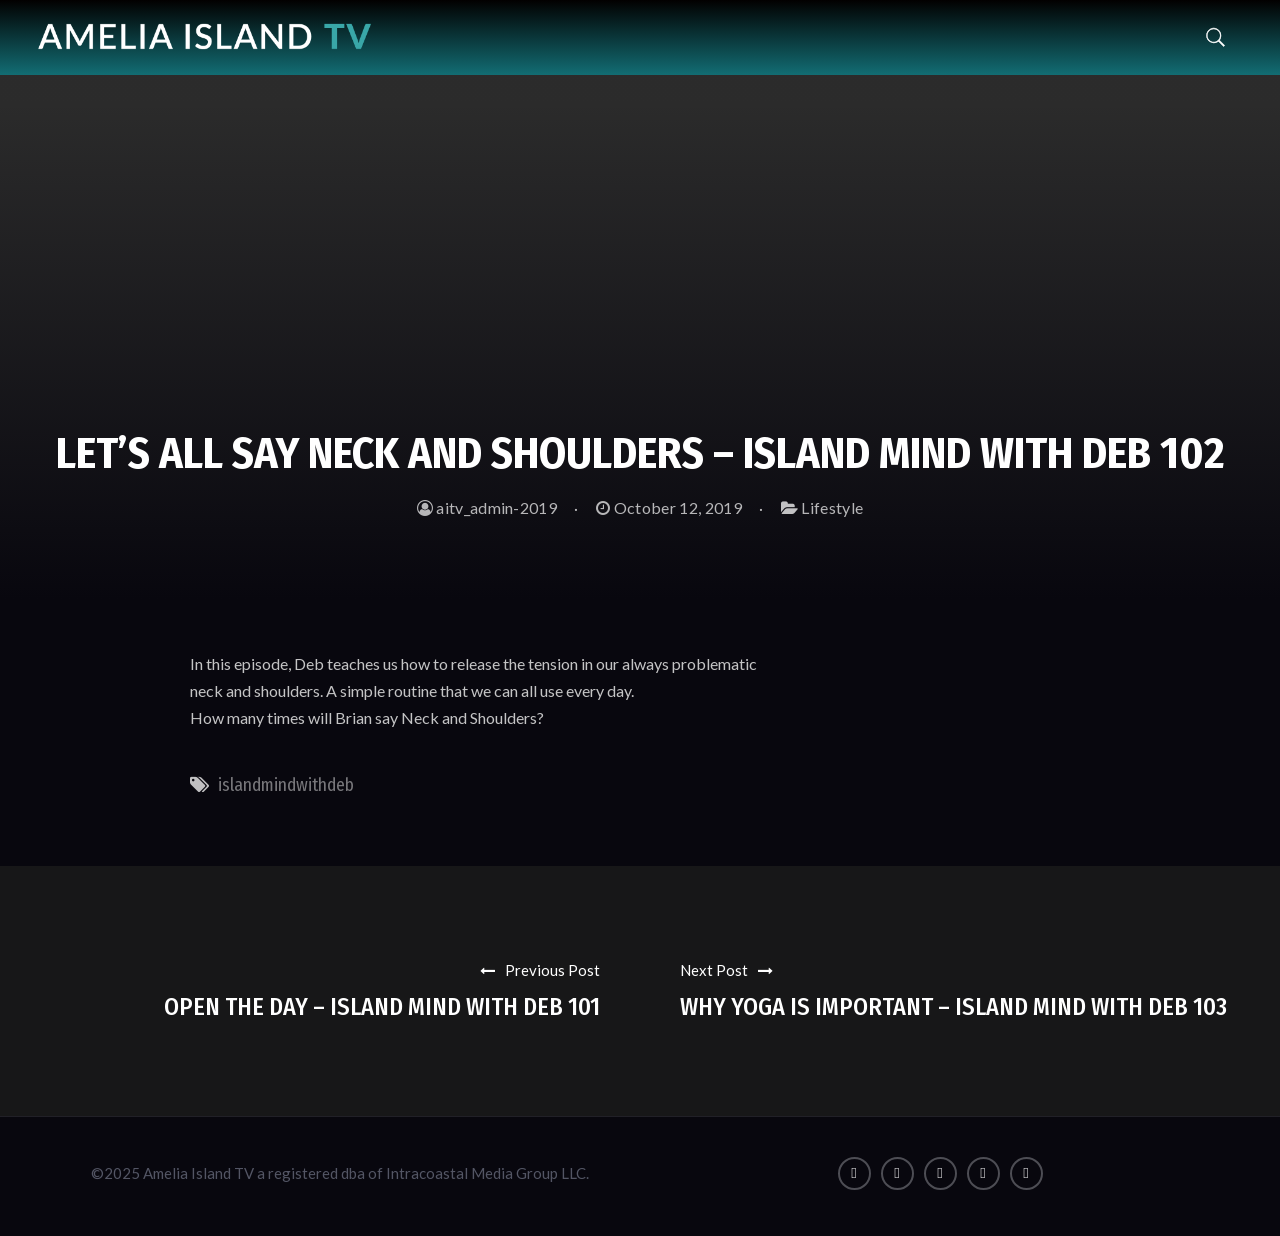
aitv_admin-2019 (487, 507)
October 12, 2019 (669, 507)
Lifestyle (832, 507)
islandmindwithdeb (286, 785)
